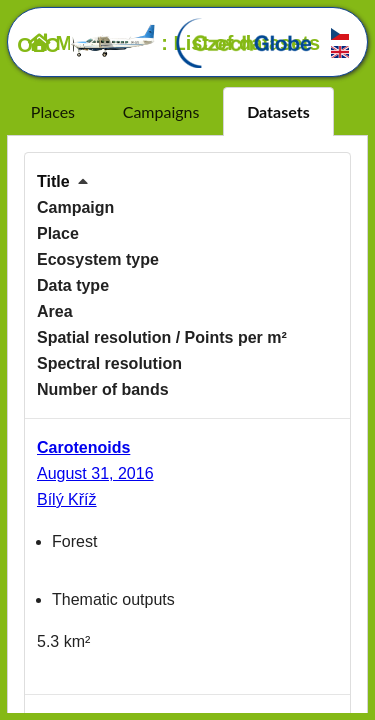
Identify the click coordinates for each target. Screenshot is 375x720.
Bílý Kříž (67, 499)
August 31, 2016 (95, 473)
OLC (87, 45)
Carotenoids (83, 447)
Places (53, 111)
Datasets (278, 111)
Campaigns (161, 111)
